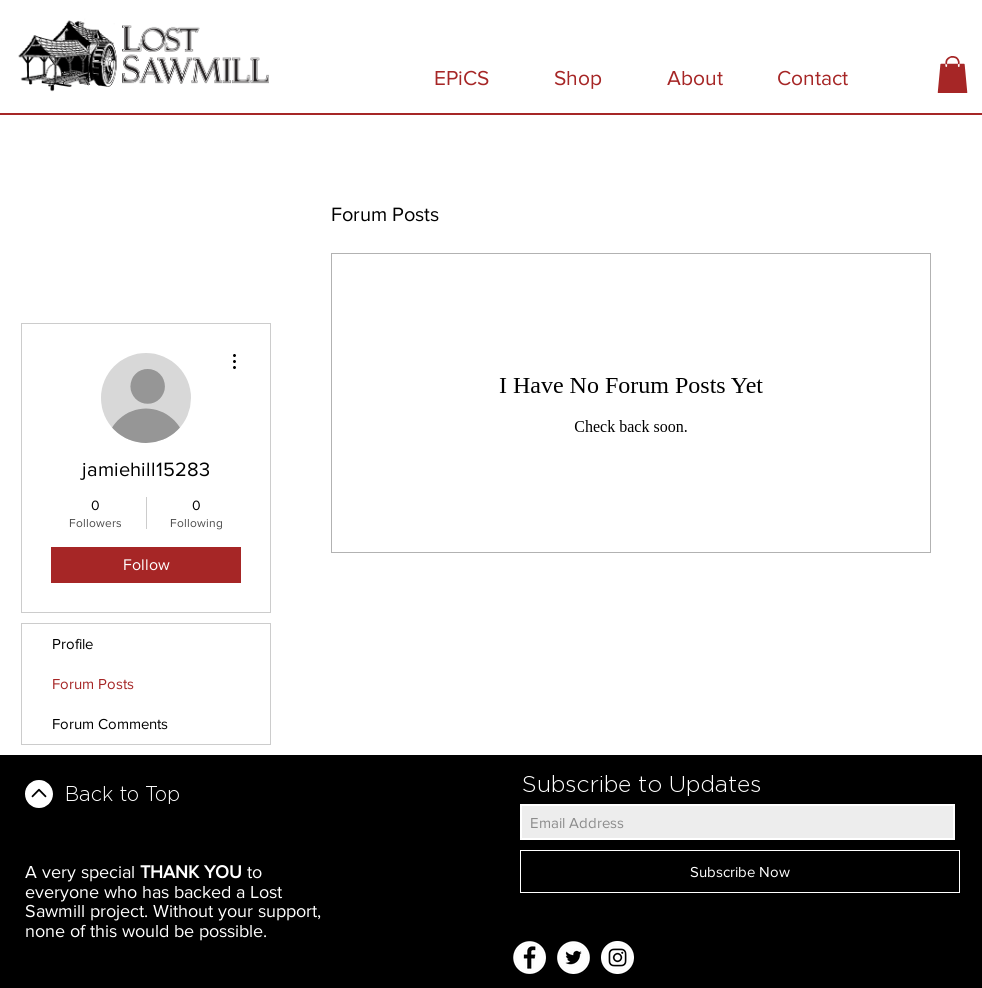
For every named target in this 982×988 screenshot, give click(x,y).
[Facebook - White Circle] (529, 957)
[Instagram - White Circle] (617, 957)
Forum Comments (110, 723)
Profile (72, 643)
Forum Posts (93, 683)
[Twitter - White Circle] (573, 957)
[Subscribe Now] (740, 871)
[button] (952, 74)
